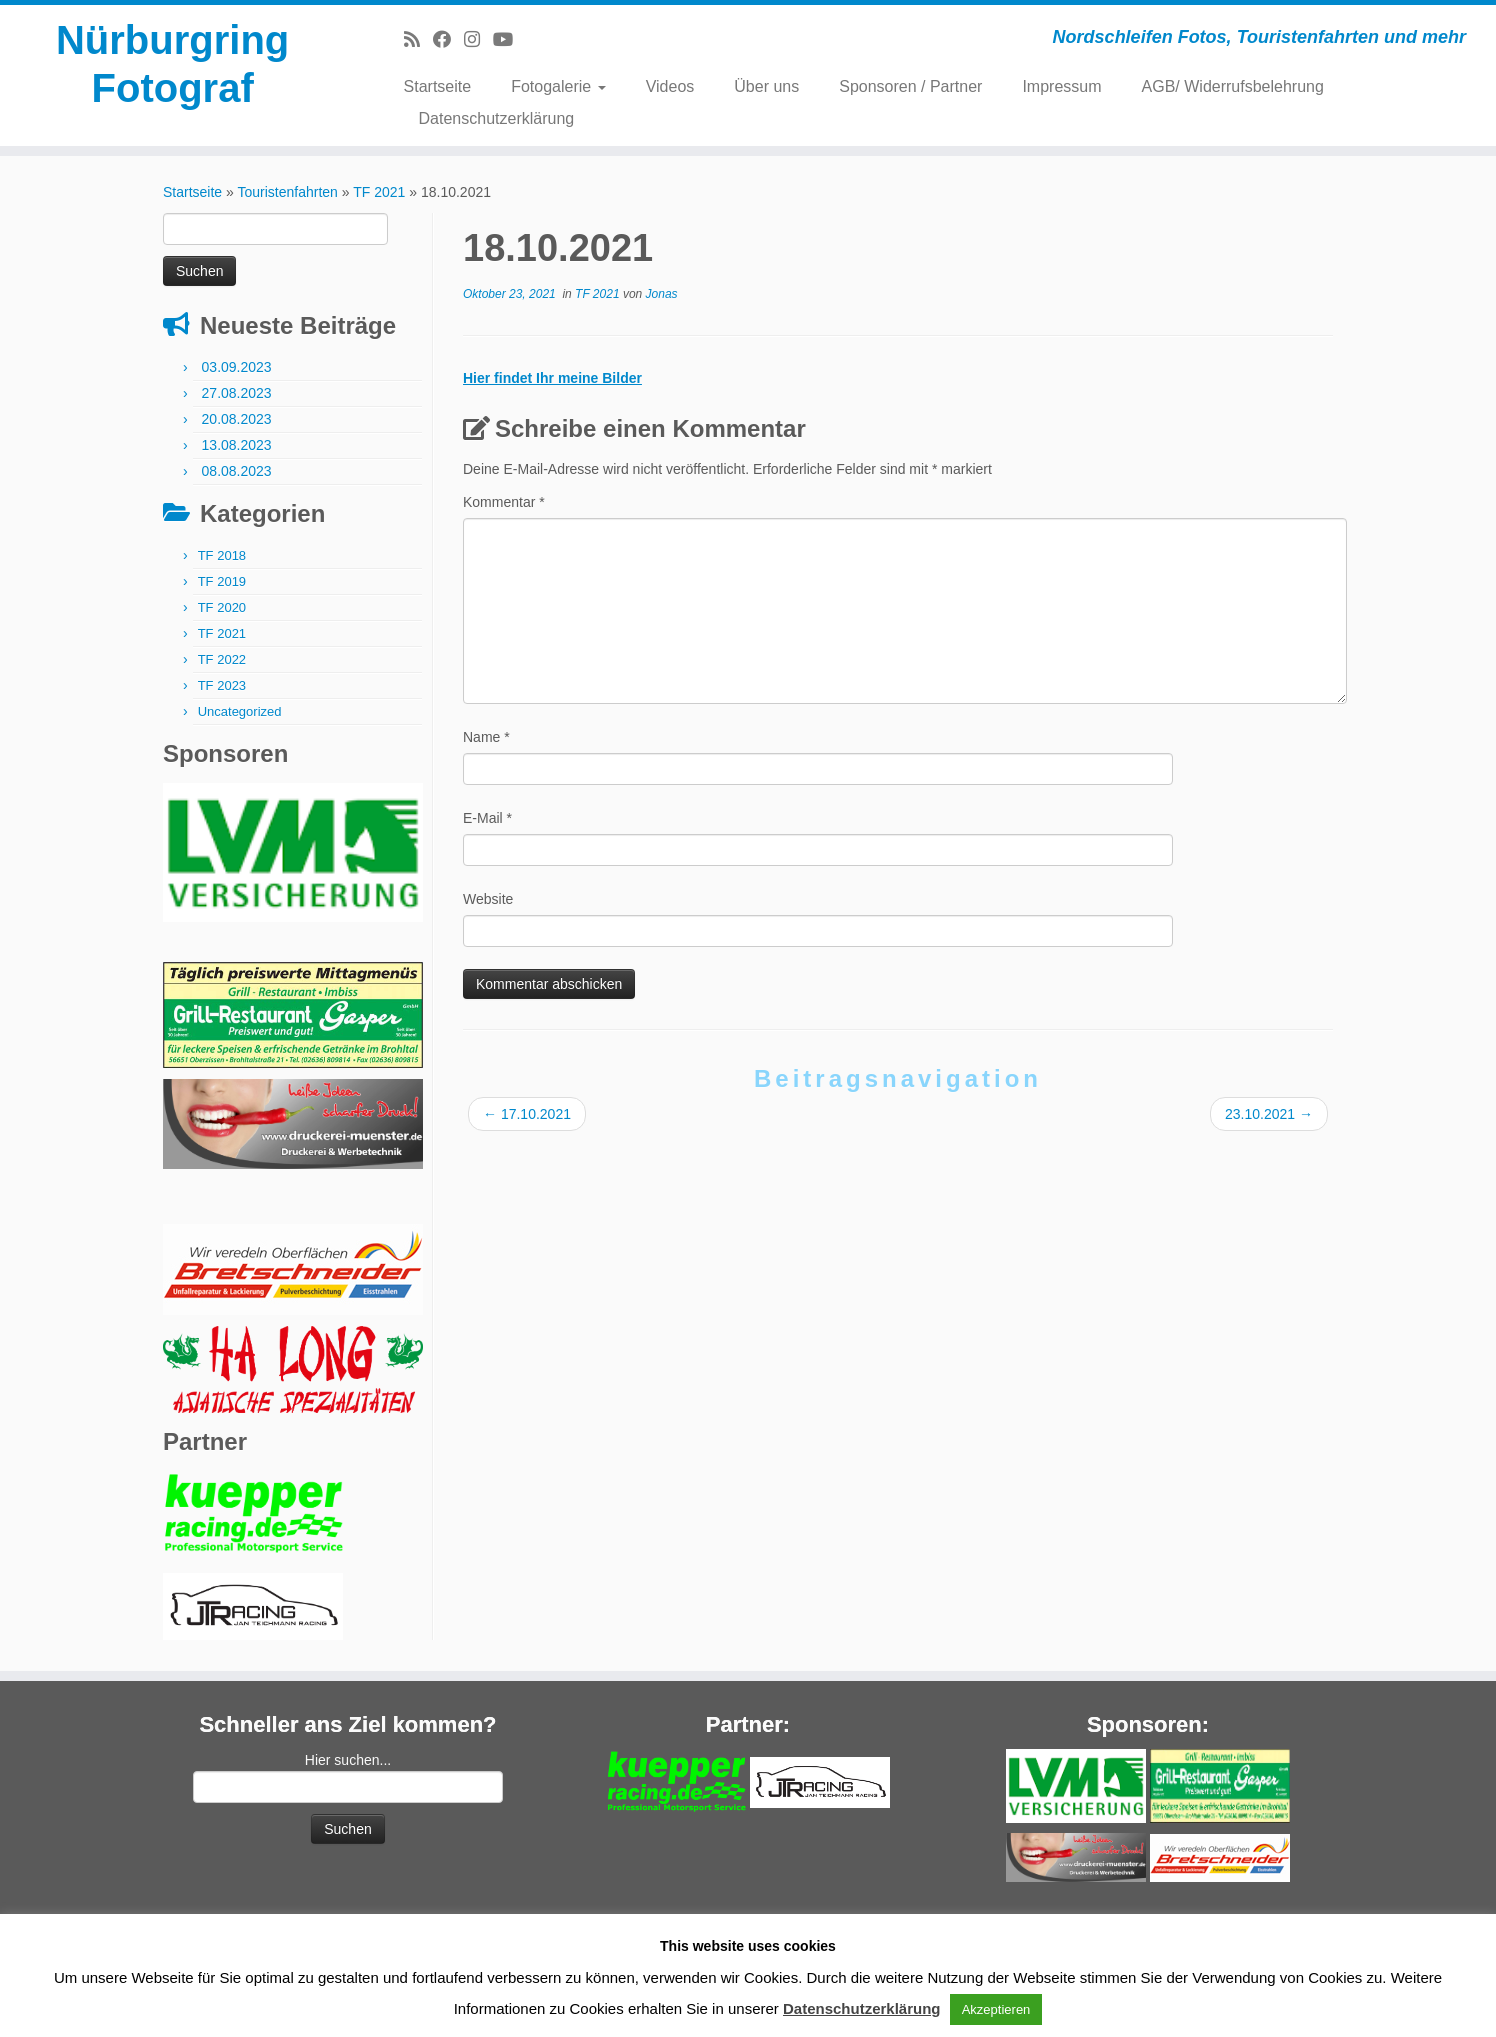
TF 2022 (222, 659)
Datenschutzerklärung (497, 118)
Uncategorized (240, 711)
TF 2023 (222, 685)
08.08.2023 (237, 471)
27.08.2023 (237, 393)
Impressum (1061, 86)
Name (486, 737)
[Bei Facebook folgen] (448, 40)
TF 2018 (222, 555)
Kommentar (504, 502)
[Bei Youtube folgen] (509, 40)
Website (488, 899)
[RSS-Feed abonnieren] (418, 40)
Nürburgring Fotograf (172, 64)
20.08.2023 (237, 419)
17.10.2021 (527, 1114)
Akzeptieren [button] (996, 2009)
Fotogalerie (558, 86)
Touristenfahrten (287, 192)
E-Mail (487, 818)
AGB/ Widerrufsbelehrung (1233, 86)
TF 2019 (222, 581)
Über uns (766, 86)
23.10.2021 (1269, 1114)
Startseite (438, 86)
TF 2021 (379, 192)
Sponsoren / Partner (910, 86)
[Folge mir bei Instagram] (478, 40)
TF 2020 (222, 607)
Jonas (662, 294)
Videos (670, 86)
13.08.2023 (237, 445)
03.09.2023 (237, 367)
